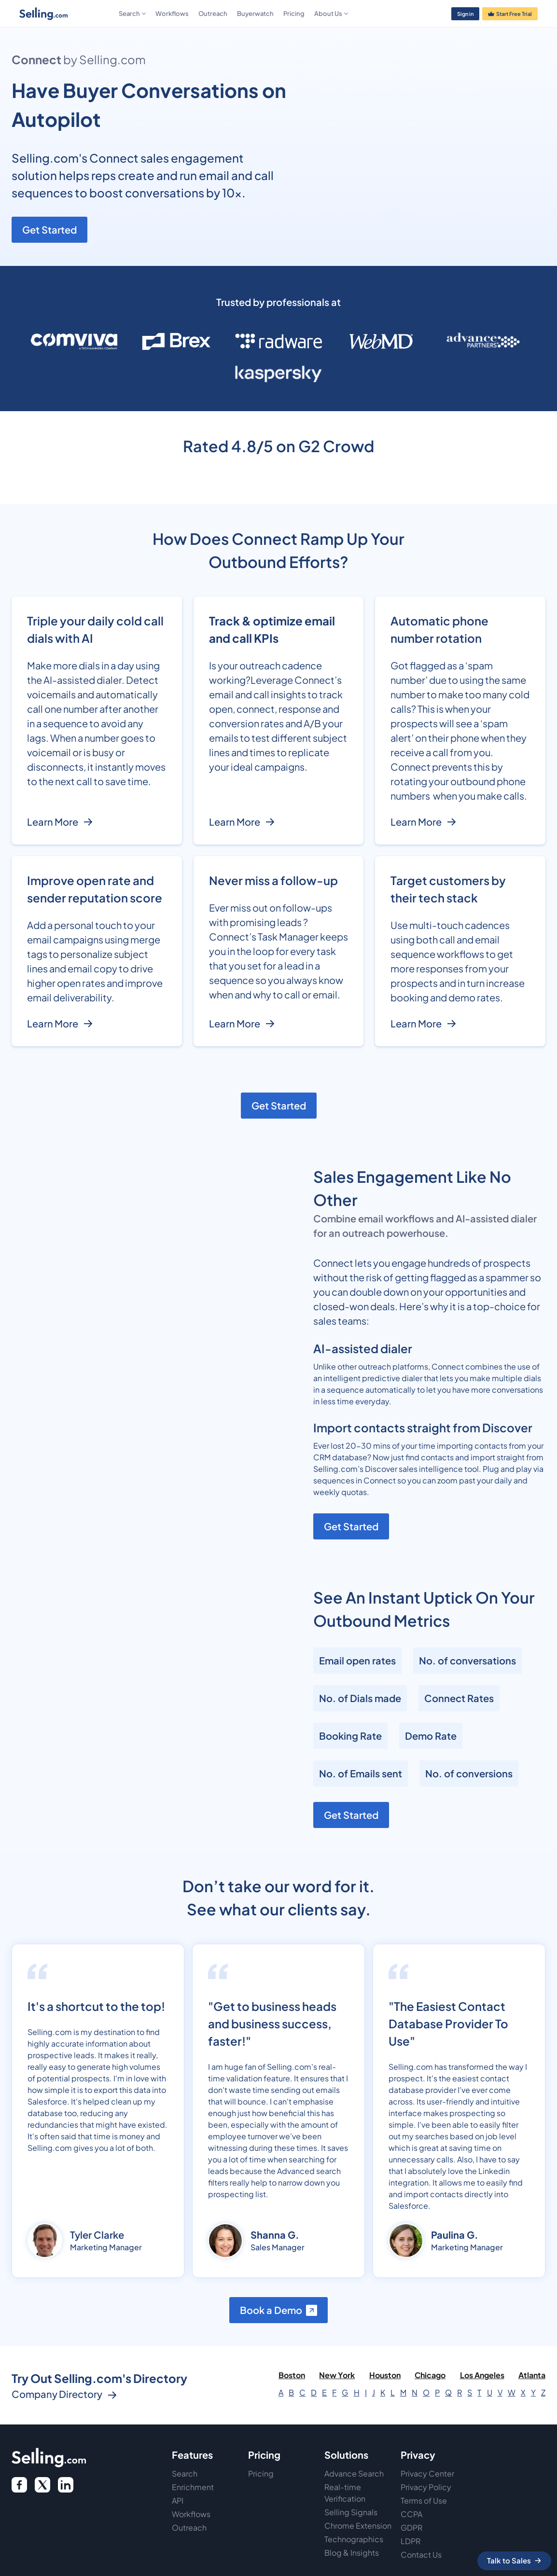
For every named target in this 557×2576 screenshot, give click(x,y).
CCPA (411, 2514)
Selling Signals (350, 2512)
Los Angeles (482, 2375)
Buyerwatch (255, 13)
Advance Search (354, 2473)
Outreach (212, 13)
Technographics (353, 2539)
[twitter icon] (42, 2485)
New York (337, 2375)
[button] (132, 13)
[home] (67, 13)
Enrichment (193, 2487)
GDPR (411, 2527)
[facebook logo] (19, 2485)
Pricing (294, 13)
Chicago (430, 2375)
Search (184, 2473)
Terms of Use (424, 2500)
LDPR (410, 2541)
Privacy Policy (426, 2487)
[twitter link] (65, 2485)
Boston (291, 2375)
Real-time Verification (344, 2493)
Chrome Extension (357, 2526)
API (177, 2500)
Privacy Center (427, 2473)
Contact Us (421, 2554)
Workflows (172, 13)
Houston (385, 2375)
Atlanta (531, 2375)
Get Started (49, 229)
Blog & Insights (351, 2553)
